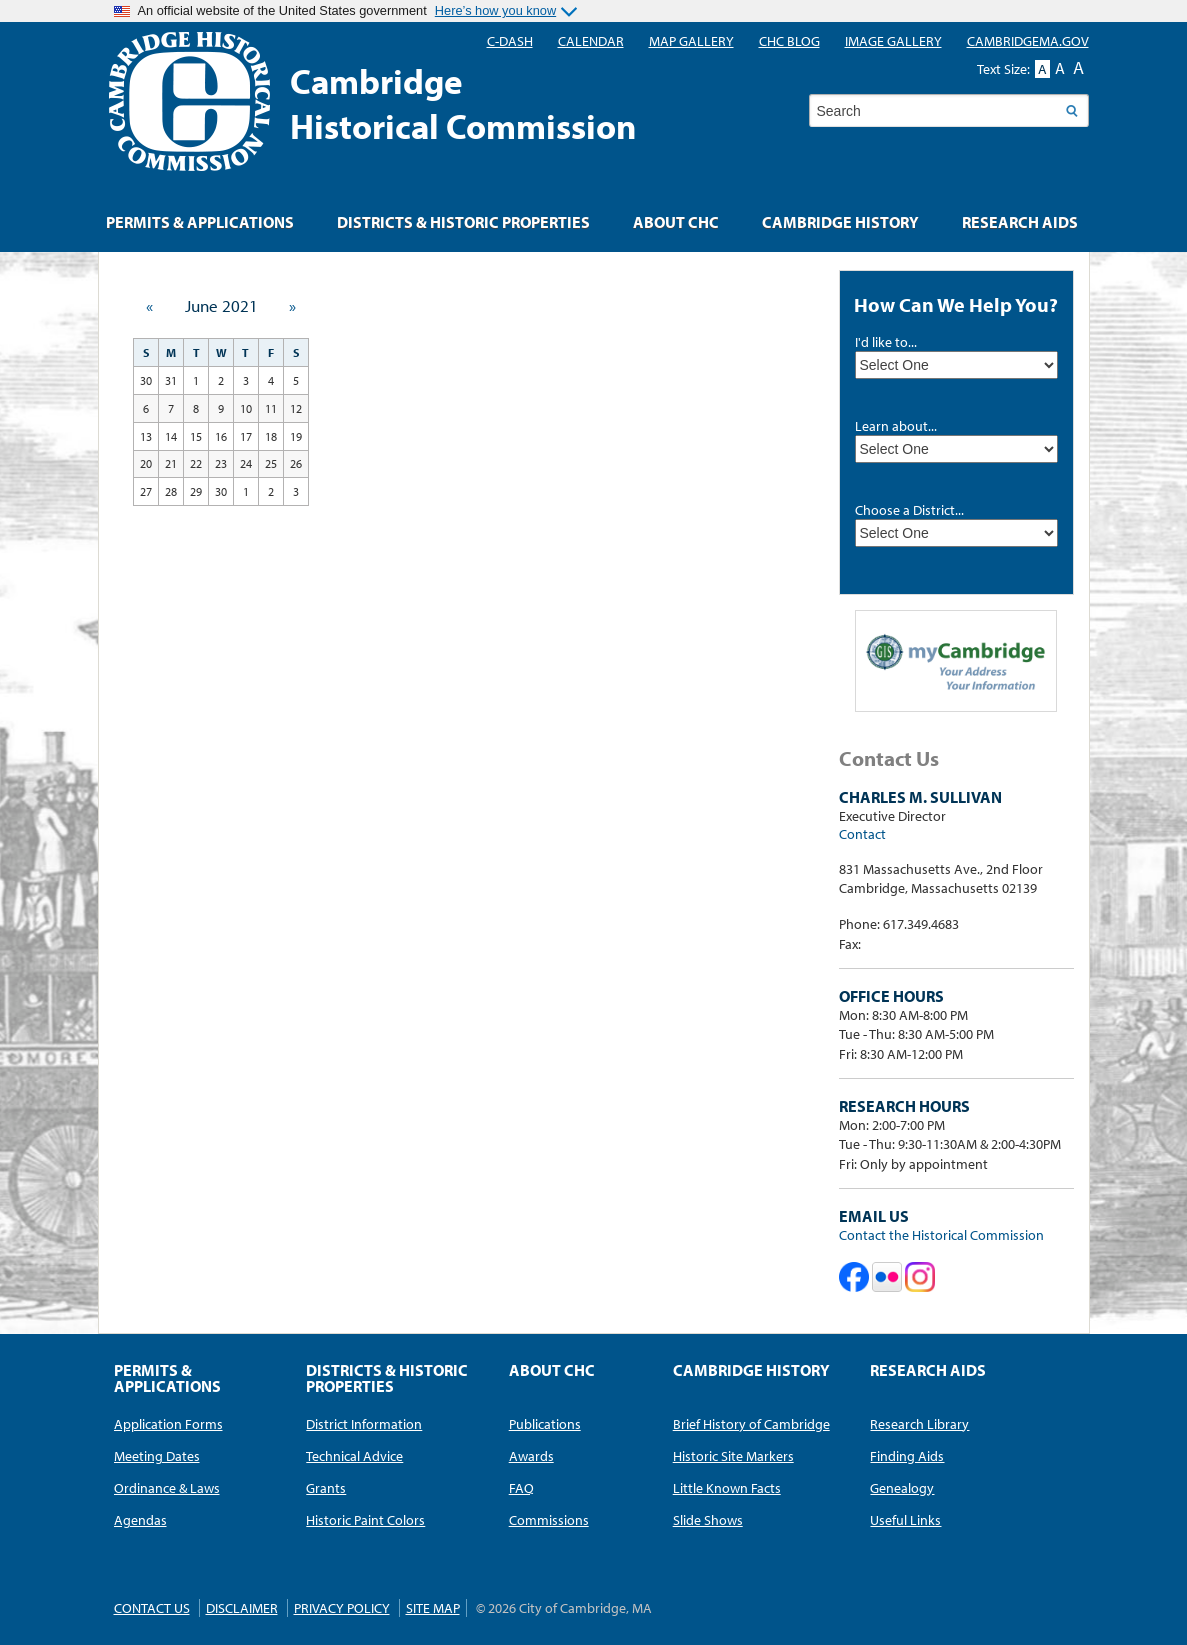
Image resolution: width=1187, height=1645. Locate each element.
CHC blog (789, 41)
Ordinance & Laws (167, 1488)
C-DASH (510, 41)
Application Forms (168, 1424)
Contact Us (152, 1608)
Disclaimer (242, 1608)
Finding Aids (907, 1456)
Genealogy (902, 1488)
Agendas (140, 1520)
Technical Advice (354, 1456)
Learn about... (896, 426)
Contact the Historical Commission (941, 1235)
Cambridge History (840, 222)
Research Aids (1020, 222)
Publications (545, 1424)
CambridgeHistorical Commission (463, 103)
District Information (364, 1424)
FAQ (521, 1488)
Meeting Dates (157, 1456)
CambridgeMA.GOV (1028, 41)
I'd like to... (886, 342)
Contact (862, 834)
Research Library (919, 1424)
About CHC (676, 222)
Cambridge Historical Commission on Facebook (854, 1277)
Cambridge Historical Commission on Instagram (920, 1277)
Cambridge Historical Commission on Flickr (887, 1277)
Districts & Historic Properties (463, 222)
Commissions (549, 1520)
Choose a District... (909, 510)
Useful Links (905, 1520)
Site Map (433, 1608)
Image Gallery (893, 41)
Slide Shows (708, 1520)
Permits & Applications (200, 222)
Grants (326, 1488)
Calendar (591, 41)
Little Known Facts (727, 1488)
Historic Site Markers (733, 1456)
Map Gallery (691, 41)
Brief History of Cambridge (751, 1424)
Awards (531, 1456)
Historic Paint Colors (365, 1520)
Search (1072, 110)
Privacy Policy (342, 1608)
